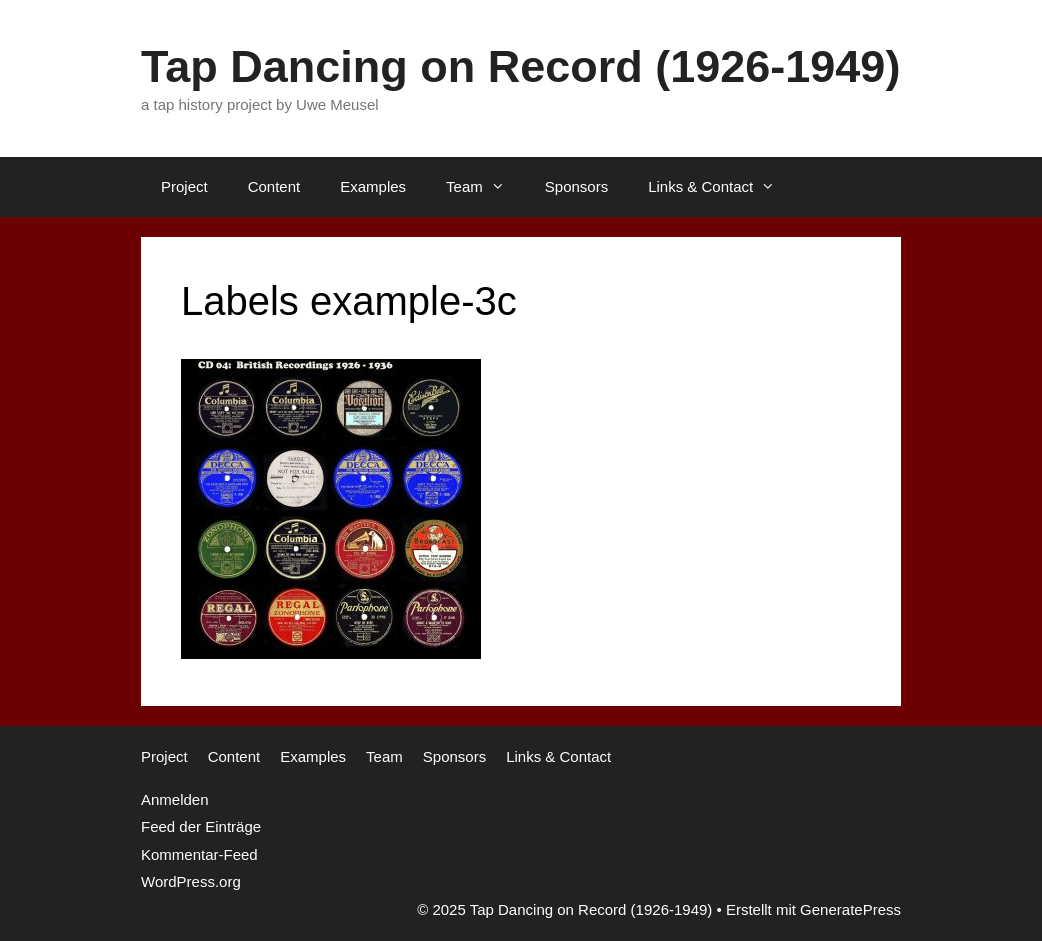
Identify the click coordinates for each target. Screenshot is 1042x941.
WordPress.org (191, 881)
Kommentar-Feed (199, 854)
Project (184, 186)
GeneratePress (850, 909)
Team (485, 187)
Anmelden (175, 799)
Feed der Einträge (201, 826)
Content (274, 186)
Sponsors (576, 186)
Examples (373, 186)
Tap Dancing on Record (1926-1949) (520, 66)
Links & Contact (721, 187)
